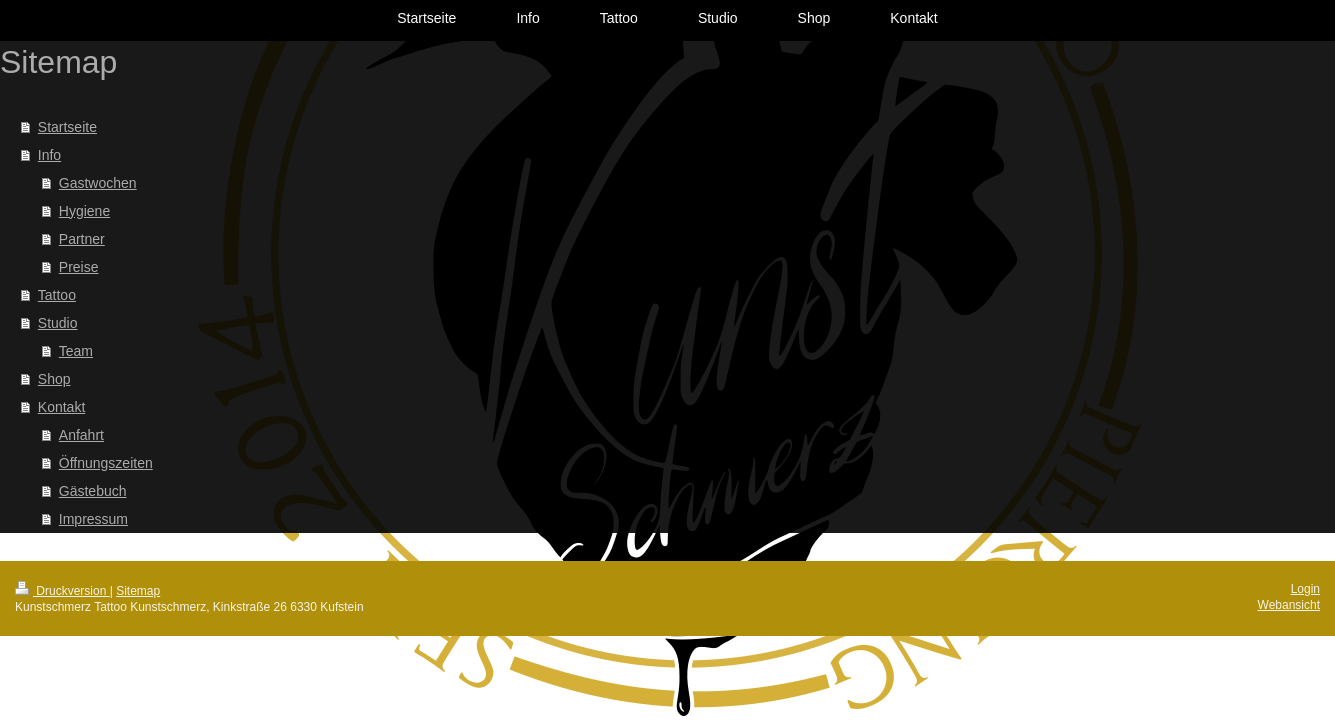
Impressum (93, 519)
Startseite (67, 127)
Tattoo (57, 295)
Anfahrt (81, 435)
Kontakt (61, 407)
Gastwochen (98, 183)
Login (1305, 589)
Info (49, 155)
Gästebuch (93, 491)
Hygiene (84, 211)
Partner (82, 239)
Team (76, 351)
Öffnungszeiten (106, 463)
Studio (58, 323)
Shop (54, 379)
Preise (79, 267)
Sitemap (138, 591)
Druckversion (62, 591)
